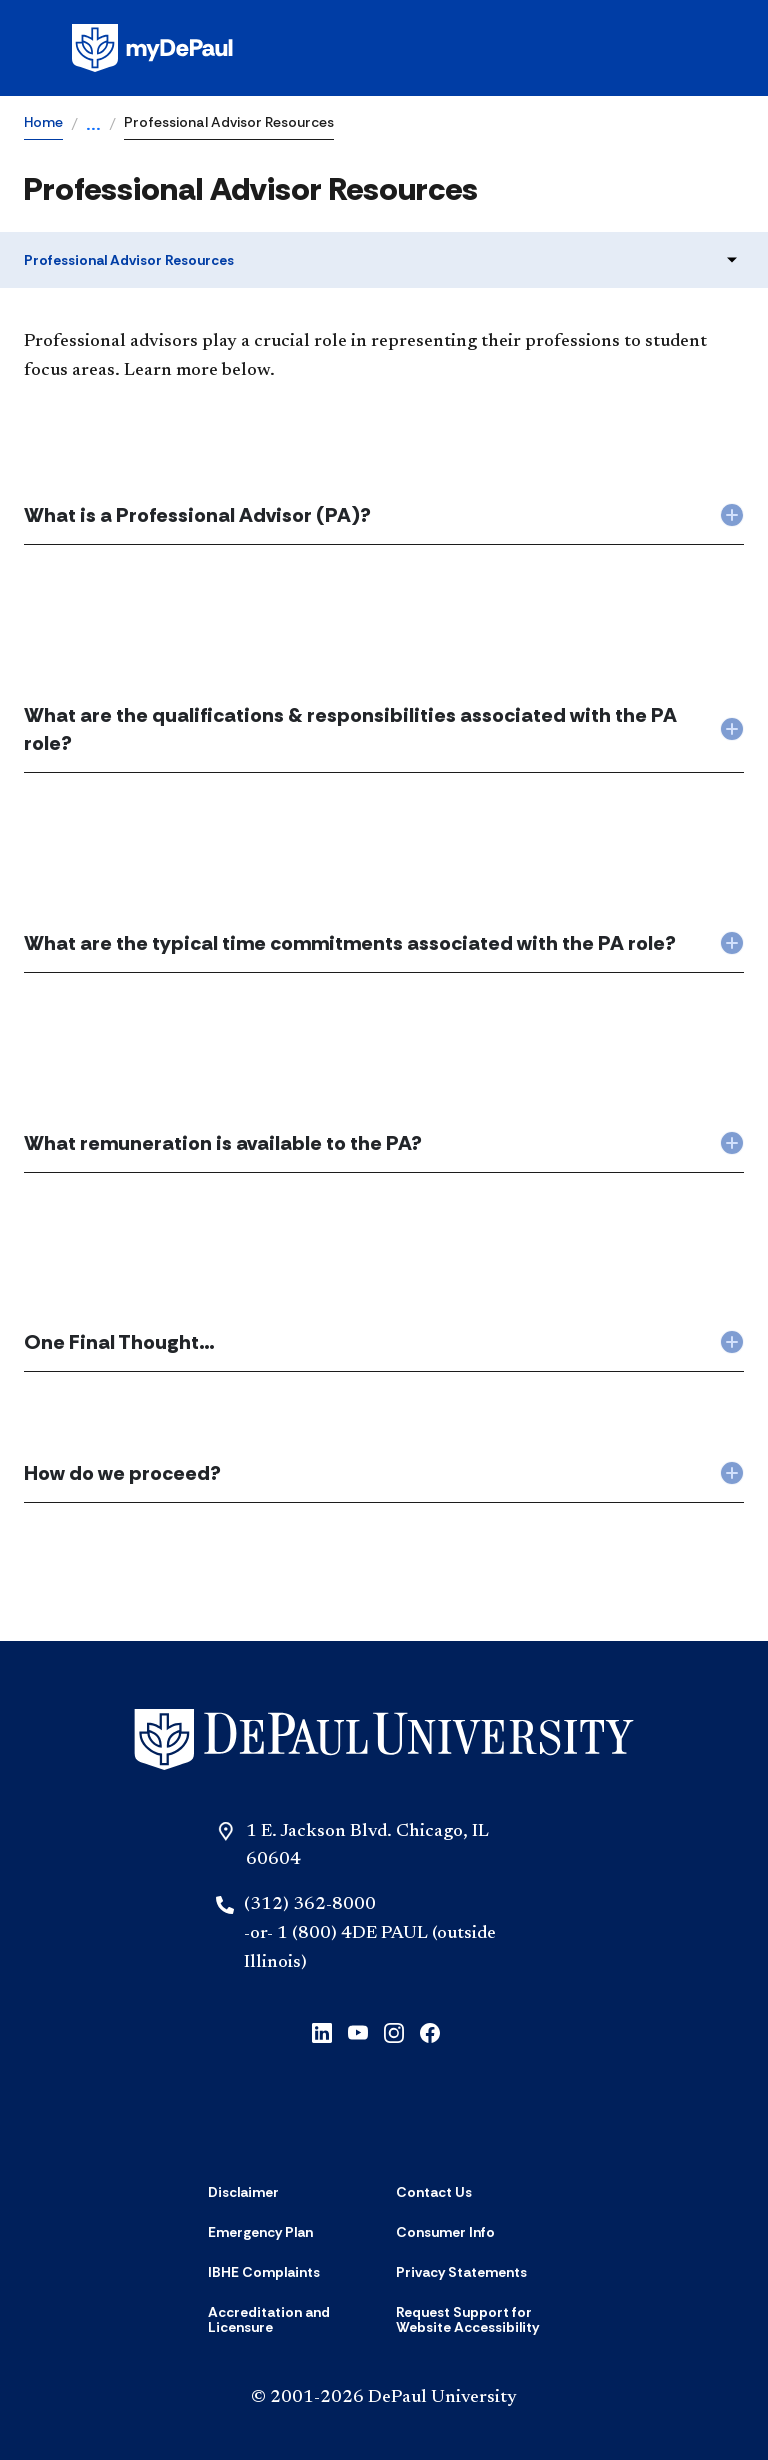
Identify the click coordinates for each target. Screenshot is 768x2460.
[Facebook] (430, 2031)
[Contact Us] (434, 2192)
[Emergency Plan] (260, 2232)
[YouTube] (358, 2031)
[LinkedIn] (322, 2031)
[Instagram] (394, 2031)
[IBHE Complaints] (264, 2272)
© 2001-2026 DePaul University (384, 2398)
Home (43, 122)
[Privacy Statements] (461, 2272)
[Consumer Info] (445, 2232)
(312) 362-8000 (310, 1905)
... (93, 126)
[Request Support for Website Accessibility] (478, 2320)
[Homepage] (384, 48)
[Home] (384, 1739)
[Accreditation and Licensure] (290, 2320)
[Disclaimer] (243, 2192)
